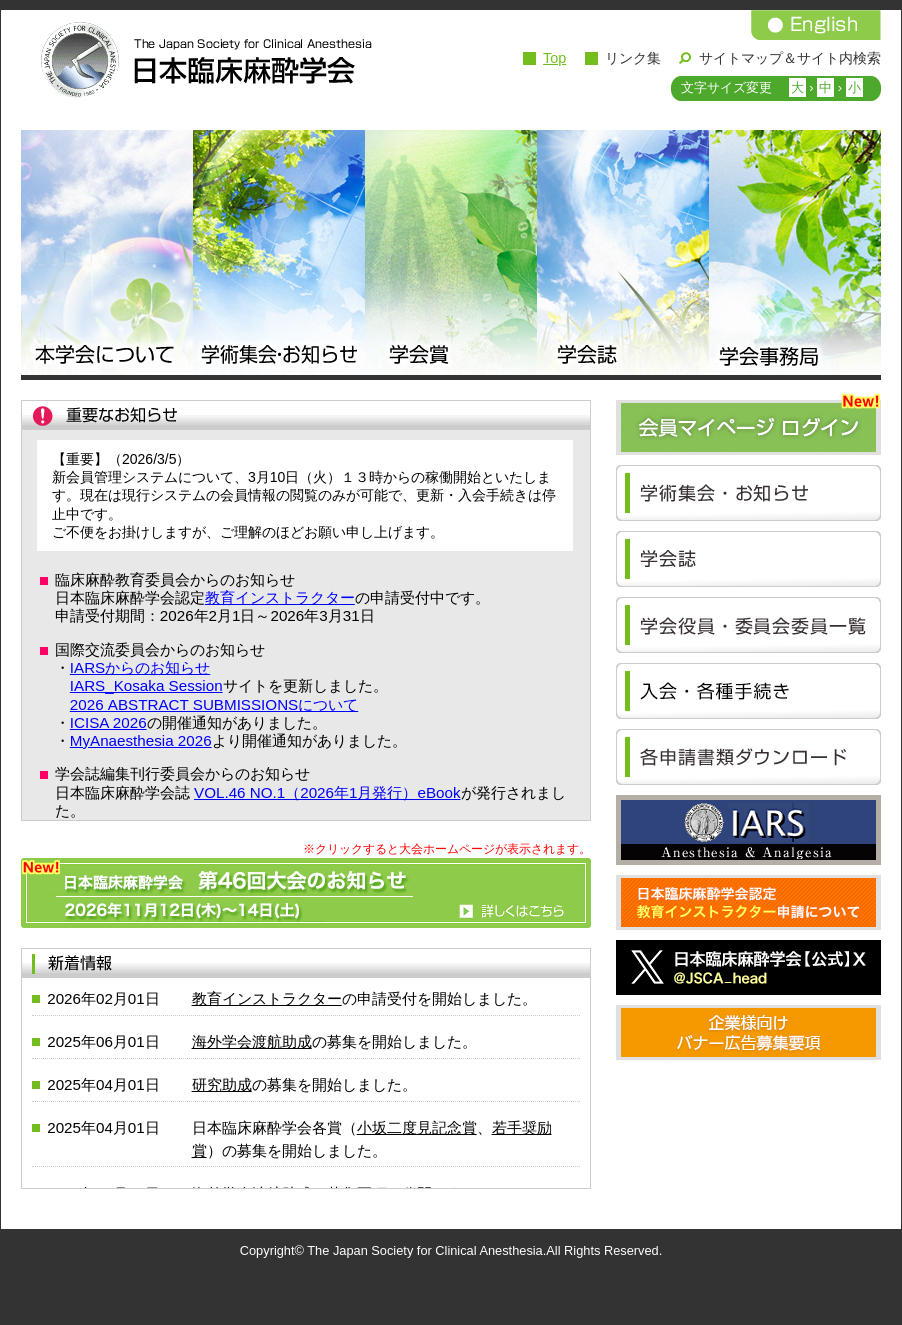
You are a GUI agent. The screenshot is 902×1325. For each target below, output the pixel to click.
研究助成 (222, 1084)
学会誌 (623, 255)
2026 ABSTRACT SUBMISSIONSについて (214, 704)
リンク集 (633, 58)
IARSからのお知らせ (140, 667)
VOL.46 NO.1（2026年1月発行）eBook (327, 792)
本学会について (107, 255)
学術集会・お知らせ (279, 255)
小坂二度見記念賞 (417, 1127)
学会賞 (451, 255)
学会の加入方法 (748, 691)
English (816, 25)
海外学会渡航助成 (252, 1041)
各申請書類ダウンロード (748, 757)
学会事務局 (795, 255)
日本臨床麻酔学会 (201, 60)
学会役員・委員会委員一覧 (748, 625)
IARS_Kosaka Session (146, 685)
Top (554, 58)
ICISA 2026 (108, 722)
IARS (748, 830)
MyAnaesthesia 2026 (141, 740)
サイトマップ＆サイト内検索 (790, 58)
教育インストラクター (280, 597)
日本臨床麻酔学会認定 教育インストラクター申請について (748, 902)
